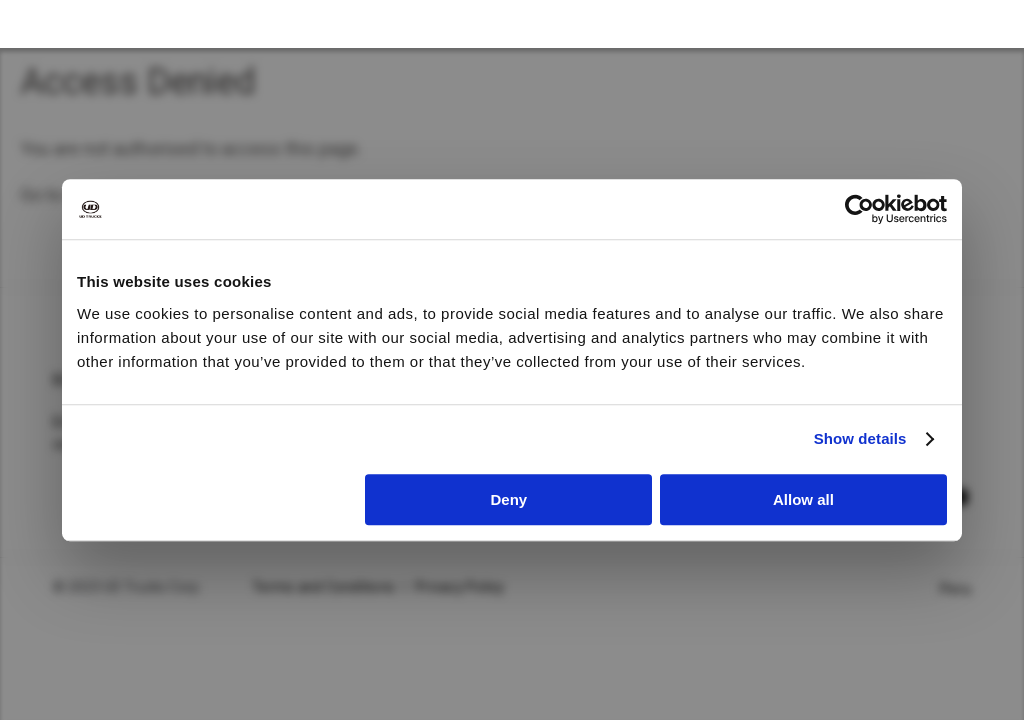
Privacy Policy (460, 587)
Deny (509, 499)
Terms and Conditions (323, 587)
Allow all (803, 499)
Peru (955, 589)
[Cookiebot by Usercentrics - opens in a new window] (859, 209)
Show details (860, 438)
